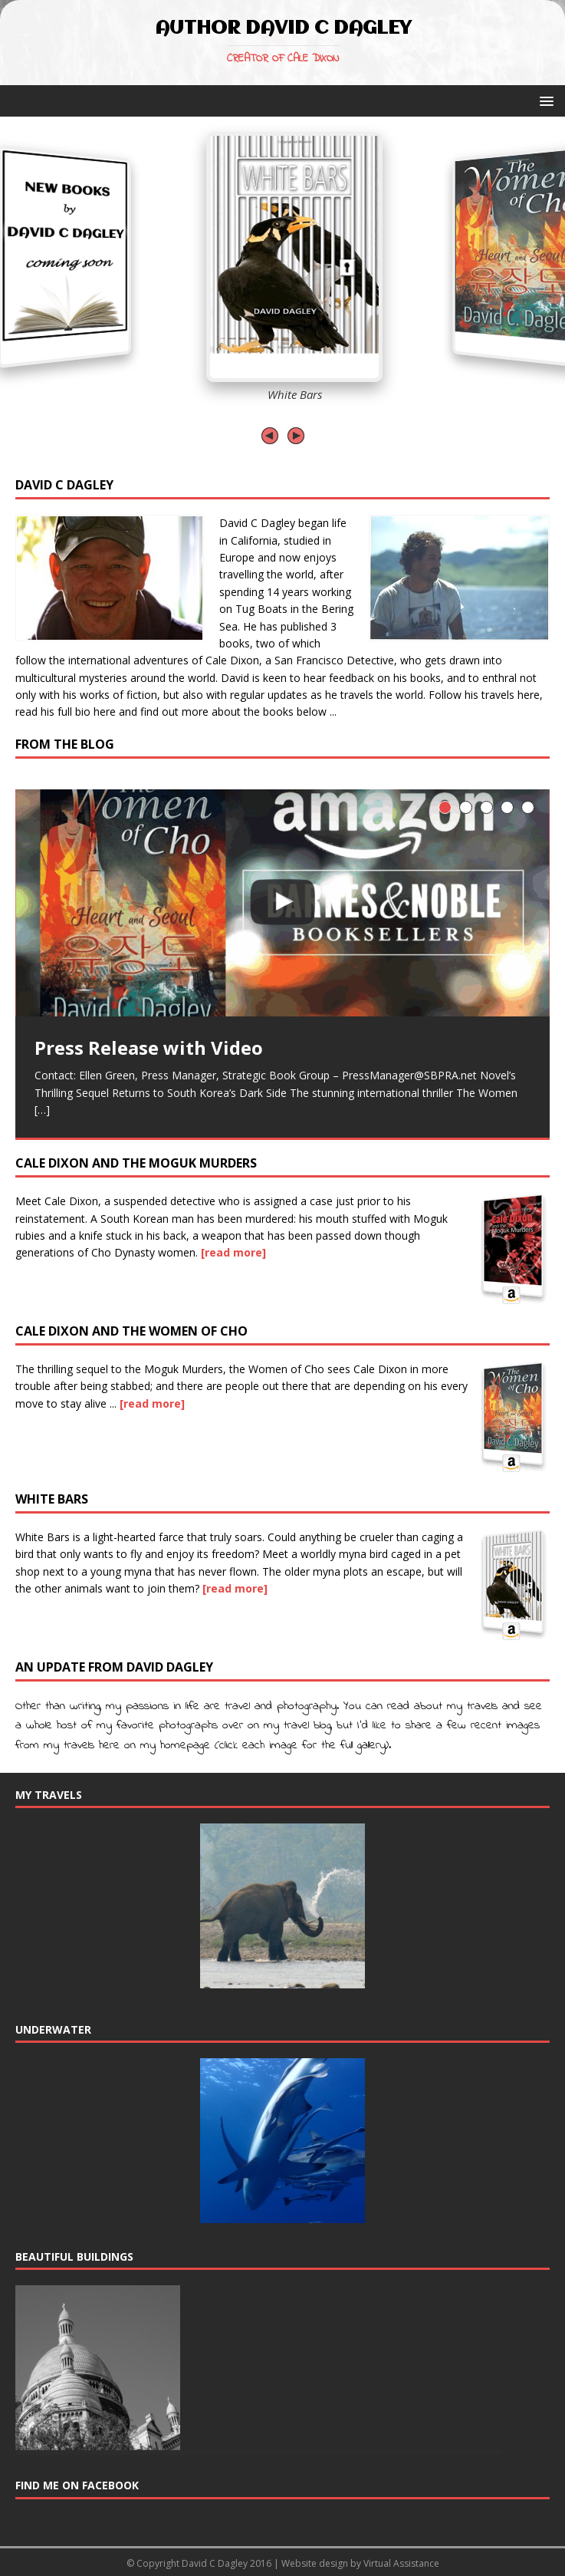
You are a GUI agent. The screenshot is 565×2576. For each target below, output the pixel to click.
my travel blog (297, 1725)
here (528, 694)
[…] (42, 1109)
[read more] (233, 1252)
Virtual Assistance (401, 2563)
